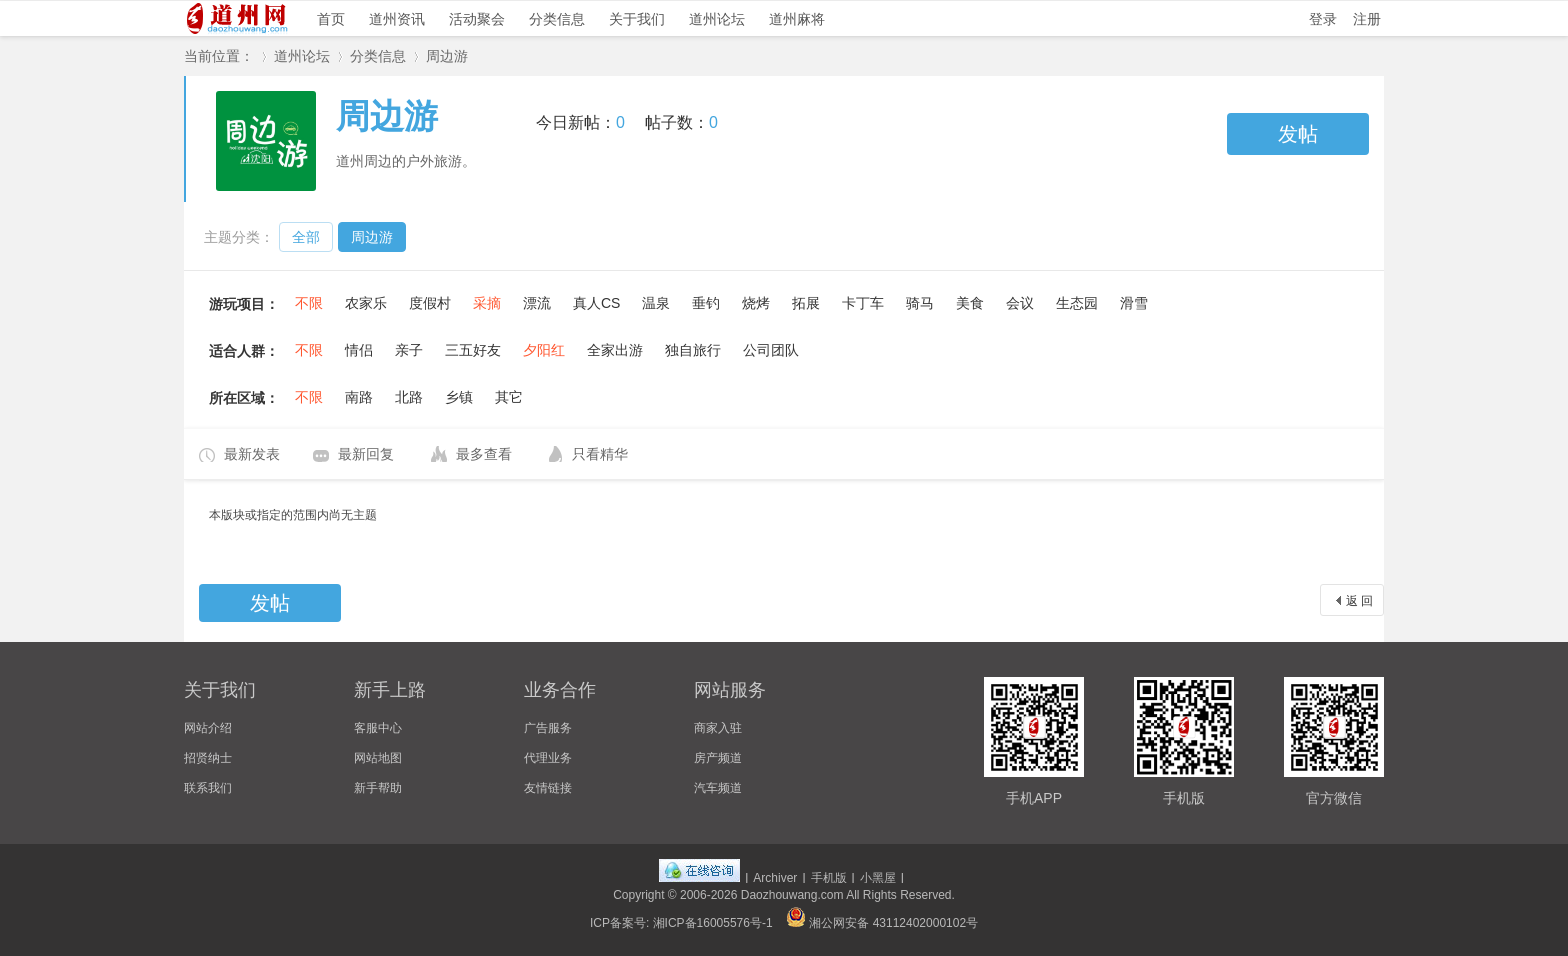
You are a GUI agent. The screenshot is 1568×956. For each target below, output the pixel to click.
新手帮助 (378, 788)
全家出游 (615, 350)
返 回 (1359, 601)
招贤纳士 (208, 758)
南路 (359, 397)
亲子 (409, 350)
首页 (331, 19)
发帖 (1298, 134)
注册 (1367, 19)
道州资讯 (397, 19)
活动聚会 (477, 19)
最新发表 (252, 454)
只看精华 (600, 454)
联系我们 (208, 788)
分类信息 (557, 19)
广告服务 (548, 728)
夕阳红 (544, 350)
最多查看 (484, 454)
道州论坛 (717, 19)
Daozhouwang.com (792, 895)
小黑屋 (878, 878)
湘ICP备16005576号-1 (713, 923)
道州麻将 (797, 19)
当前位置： (219, 56)
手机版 (829, 878)
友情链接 (548, 788)
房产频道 (718, 758)
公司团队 (771, 350)
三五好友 (473, 350)
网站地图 (378, 758)
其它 (509, 397)
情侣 (359, 350)
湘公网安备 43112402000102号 (882, 923)
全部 (306, 237)
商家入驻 (718, 728)
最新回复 (366, 454)
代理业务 (548, 758)
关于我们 (637, 19)
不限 (309, 303)
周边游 (447, 56)
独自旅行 (693, 350)
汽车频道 (718, 788)
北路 (409, 397)
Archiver (775, 878)
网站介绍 (208, 728)
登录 (1323, 19)
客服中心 (378, 728)
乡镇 (459, 397)
